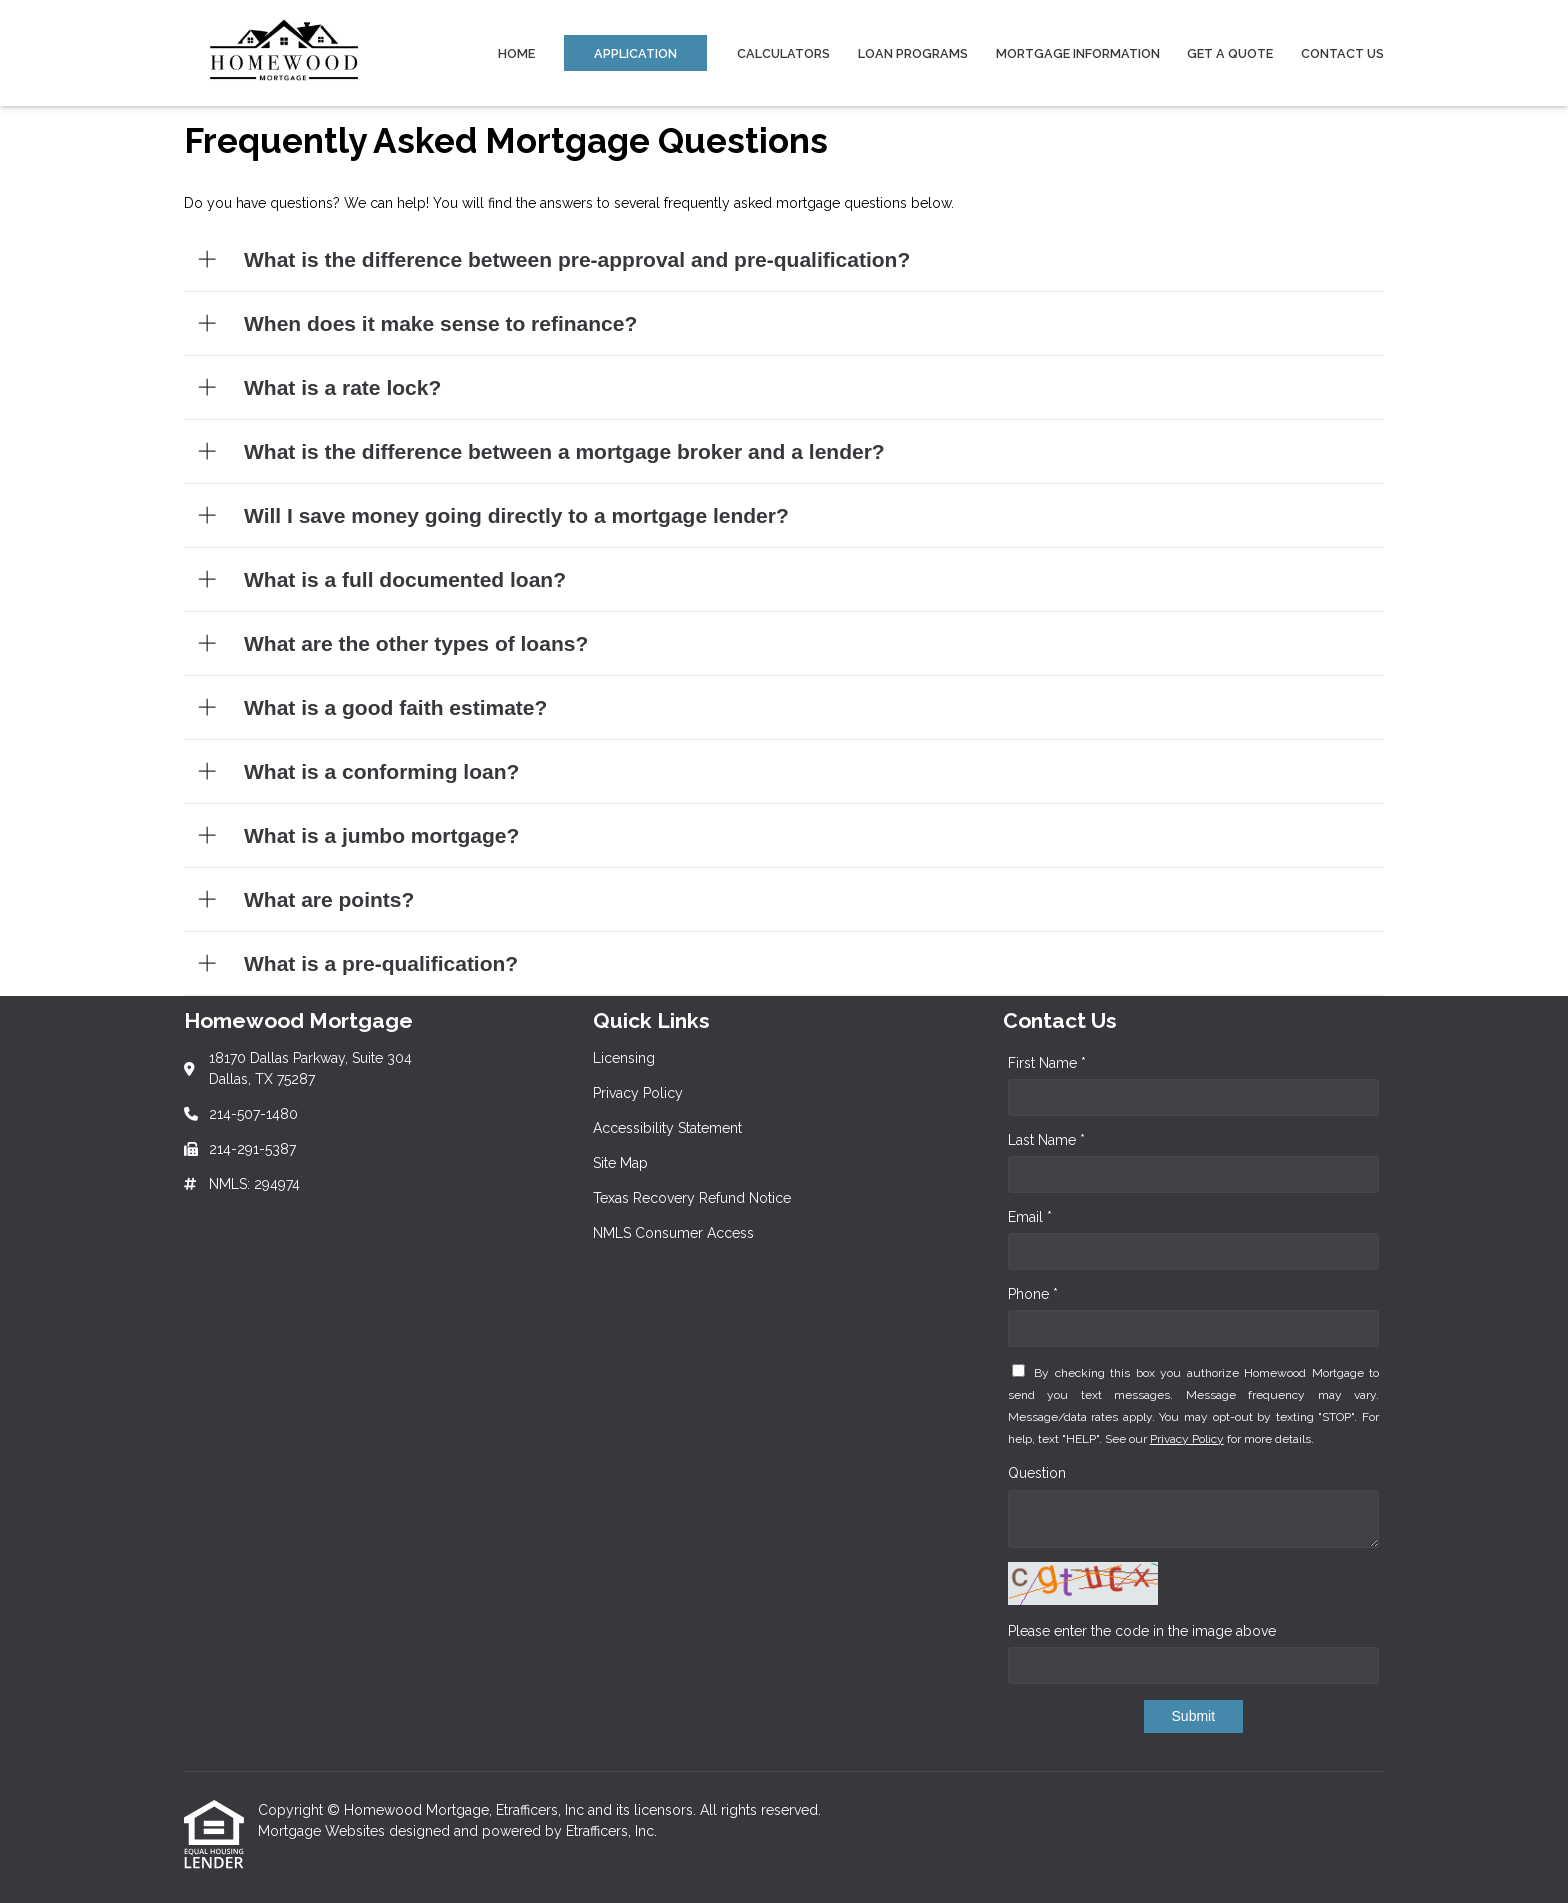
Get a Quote (1230, 53)
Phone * (1033, 1294)
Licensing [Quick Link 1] (624, 1058)
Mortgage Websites (323, 1831)
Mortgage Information (1078, 53)
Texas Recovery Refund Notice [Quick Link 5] (692, 1198)
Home (516, 53)
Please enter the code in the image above (1142, 1631)
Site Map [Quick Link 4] (620, 1163)
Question (1037, 1473)
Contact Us (1342, 53)
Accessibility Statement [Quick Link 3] (667, 1128)
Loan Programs (913, 53)
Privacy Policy (1187, 1439)
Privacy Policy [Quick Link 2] (638, 1093)
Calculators (783, 53)
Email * (1030, 1217)
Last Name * (1046, 1140)
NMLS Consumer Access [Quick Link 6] (673, 1233)
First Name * (1047, 1063)
